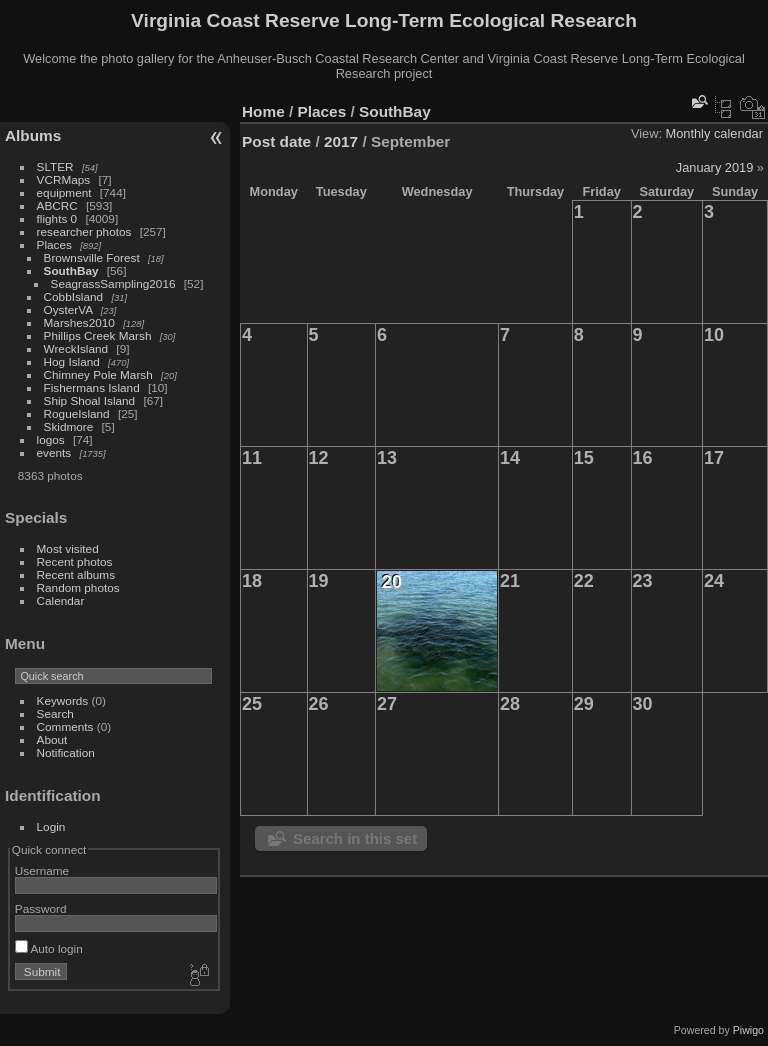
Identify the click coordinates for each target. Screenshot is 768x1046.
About (52, 739)
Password (41, 908)
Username (42, 870)
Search (55, 713)
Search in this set (355, 838)
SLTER (55, 166)
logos (51, 439)
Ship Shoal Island (90, 400)
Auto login (49, 948)
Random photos (78, 587)
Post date (276, 141)
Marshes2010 (79, 322)
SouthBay (71, 270)
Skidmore (69, 426)
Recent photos (75, 561)
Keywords (63, 700)
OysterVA (68, 309)
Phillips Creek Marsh (98, 335)
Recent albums (76, 574)
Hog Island (72, 361)
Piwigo (748, 1030)
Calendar (61, 600)
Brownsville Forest (92, 257)
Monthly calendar (714, 133)
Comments (65, 726)
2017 (341, 141)
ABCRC (57, 205)
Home (263, 111)
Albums (33, 135)
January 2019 (715, 167)
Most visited (68, 548)
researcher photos (84, 231)
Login (51, 826)
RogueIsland (77, 413)
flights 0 (57, 218)
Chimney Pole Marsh (98, 374)
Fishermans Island (92, 387)
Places (54, 244)
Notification (66, 752)
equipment (64, 192)
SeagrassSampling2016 (113, 283)
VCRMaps (64, 179)
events (54, 452)
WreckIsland (76, 348)
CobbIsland (74, 296)
